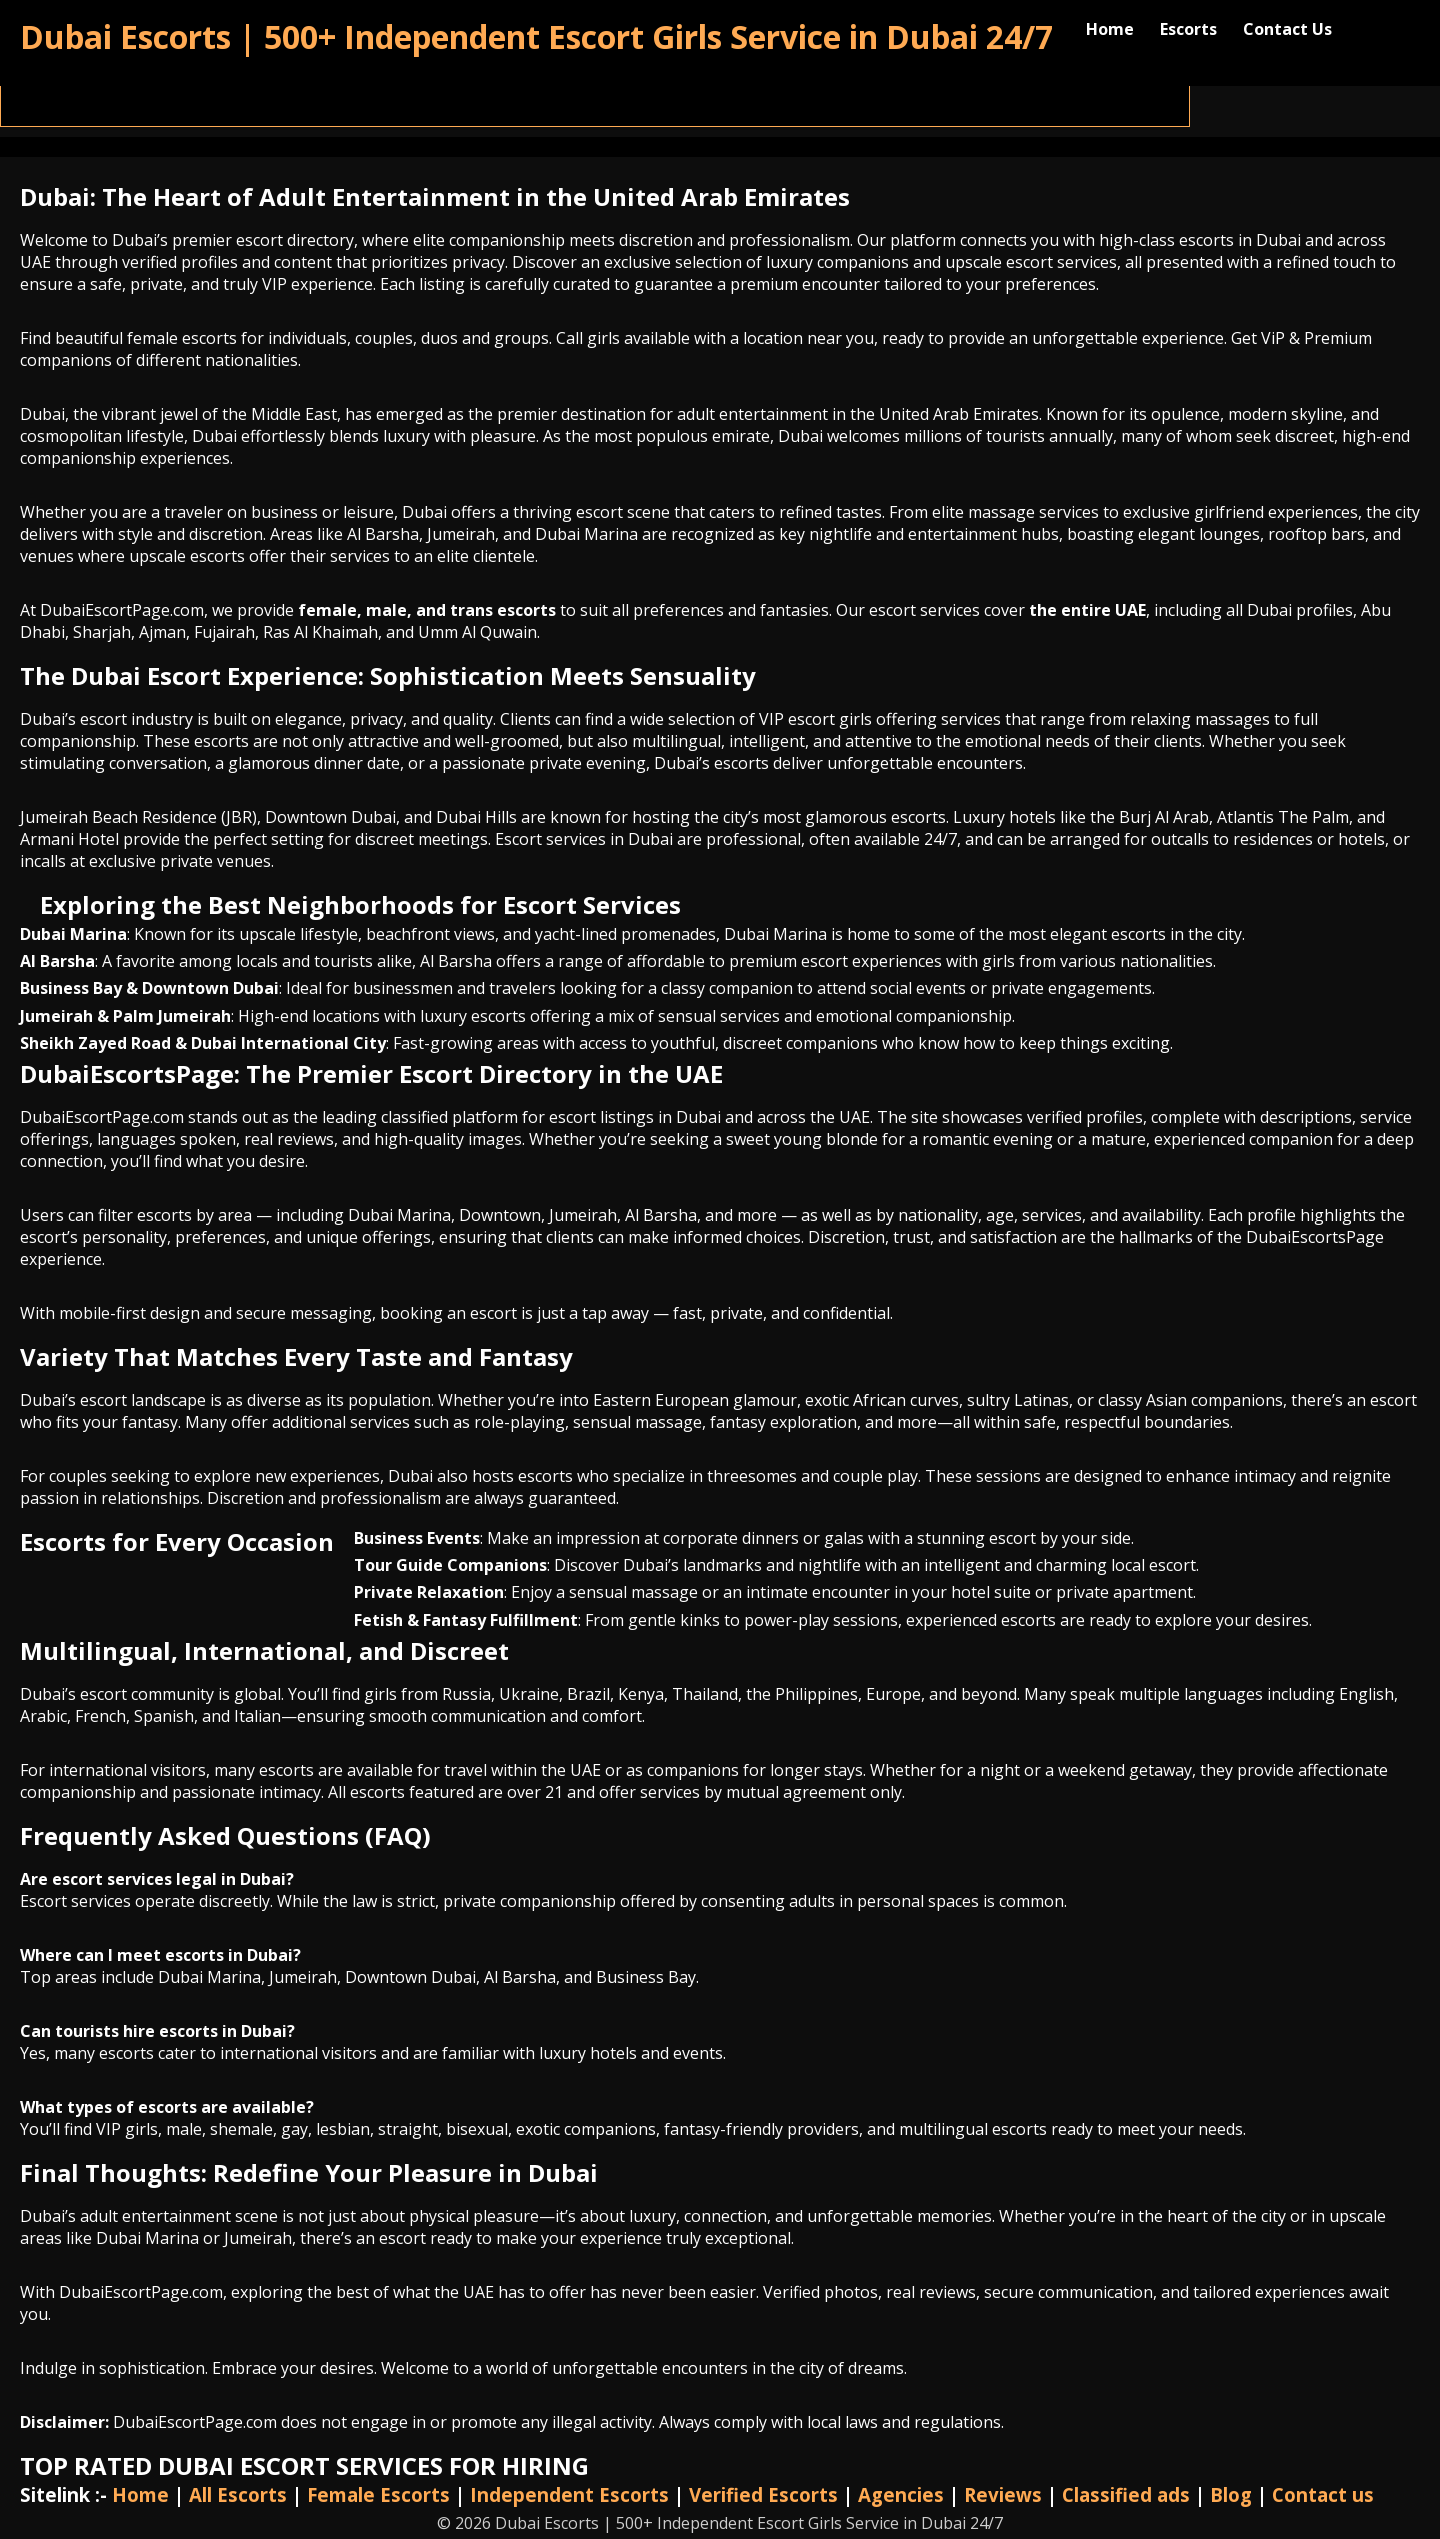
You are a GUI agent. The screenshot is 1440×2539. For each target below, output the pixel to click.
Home (1110, 29)
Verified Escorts (763, 2494)
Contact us (1323, 2494)
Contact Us (1287, 29)
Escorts (1188, 29)
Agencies (901, 2494)
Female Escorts (378, 2494)
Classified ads (1126, 2494)
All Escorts (238, 2494)
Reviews (1003, 2494)
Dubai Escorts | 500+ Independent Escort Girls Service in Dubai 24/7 (536, 36)
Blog (1231, 2494)
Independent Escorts (569, 2494)
